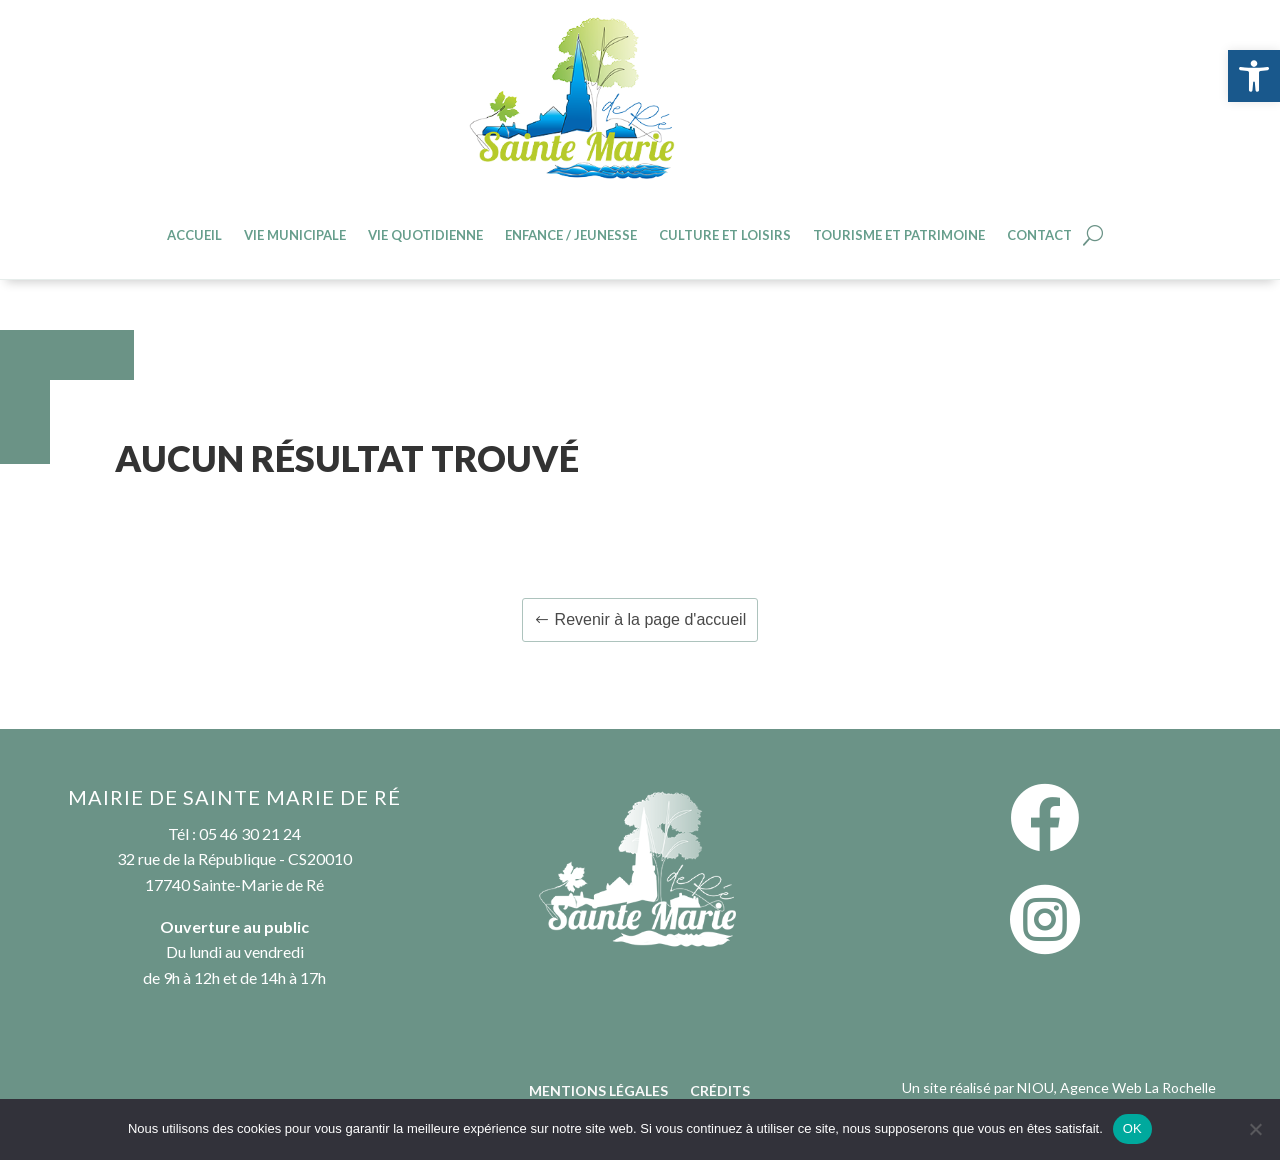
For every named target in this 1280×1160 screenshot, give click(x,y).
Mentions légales (598, 1091)
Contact (1039, 235)
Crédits (720, 1091)
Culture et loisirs (725, 235)
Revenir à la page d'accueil (651, 619)
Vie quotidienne (425, 235)
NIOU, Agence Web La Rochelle (1116, 1087)
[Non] (1255, 1129)
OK (1132, 1128)
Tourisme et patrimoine (899, 235)
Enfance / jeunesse (571, 235)
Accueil (194, 235)
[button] (1254, 76)
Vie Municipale (295, 235)
